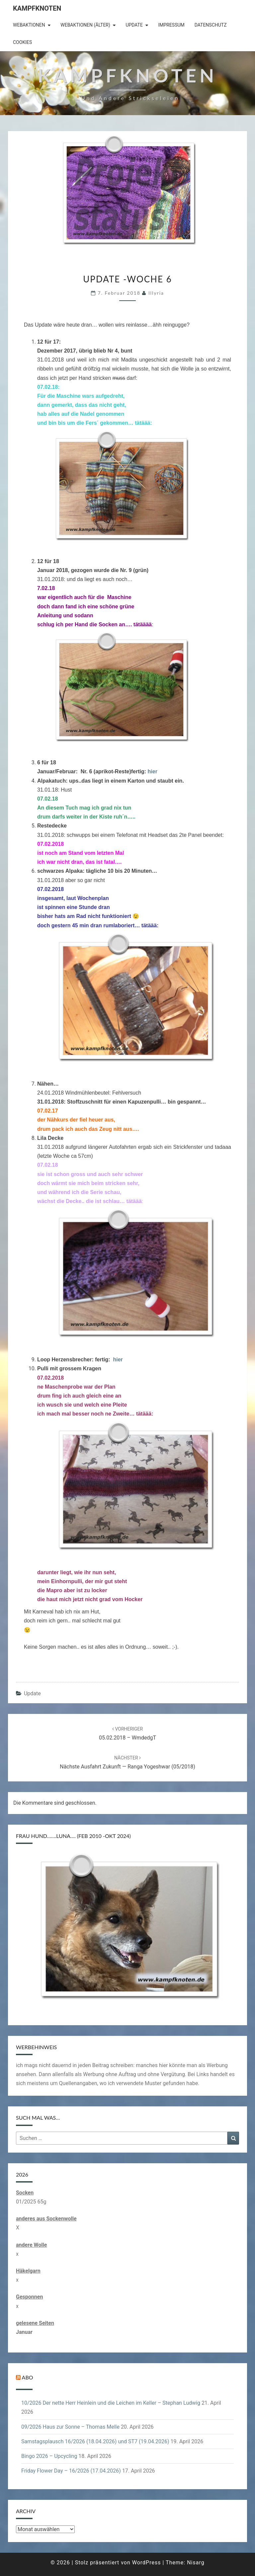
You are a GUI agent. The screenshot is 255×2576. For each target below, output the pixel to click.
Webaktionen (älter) (85, 25)
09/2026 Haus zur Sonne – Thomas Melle (70, 2427)
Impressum (171, 25)
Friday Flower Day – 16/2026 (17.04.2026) (71, 2471)
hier (152, 771)
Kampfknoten (37, 8)
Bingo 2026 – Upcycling (49, 2456)
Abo (27, 2377)
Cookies (22, 42)
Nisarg (196, 2562)
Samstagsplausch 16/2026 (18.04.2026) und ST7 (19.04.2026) (95, 2441)
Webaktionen (29, 25)
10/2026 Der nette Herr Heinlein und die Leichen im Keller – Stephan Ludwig (110, 2403)
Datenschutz (211, 25)
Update (134, 25)
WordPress (146, 2562)
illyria (156, 293)
